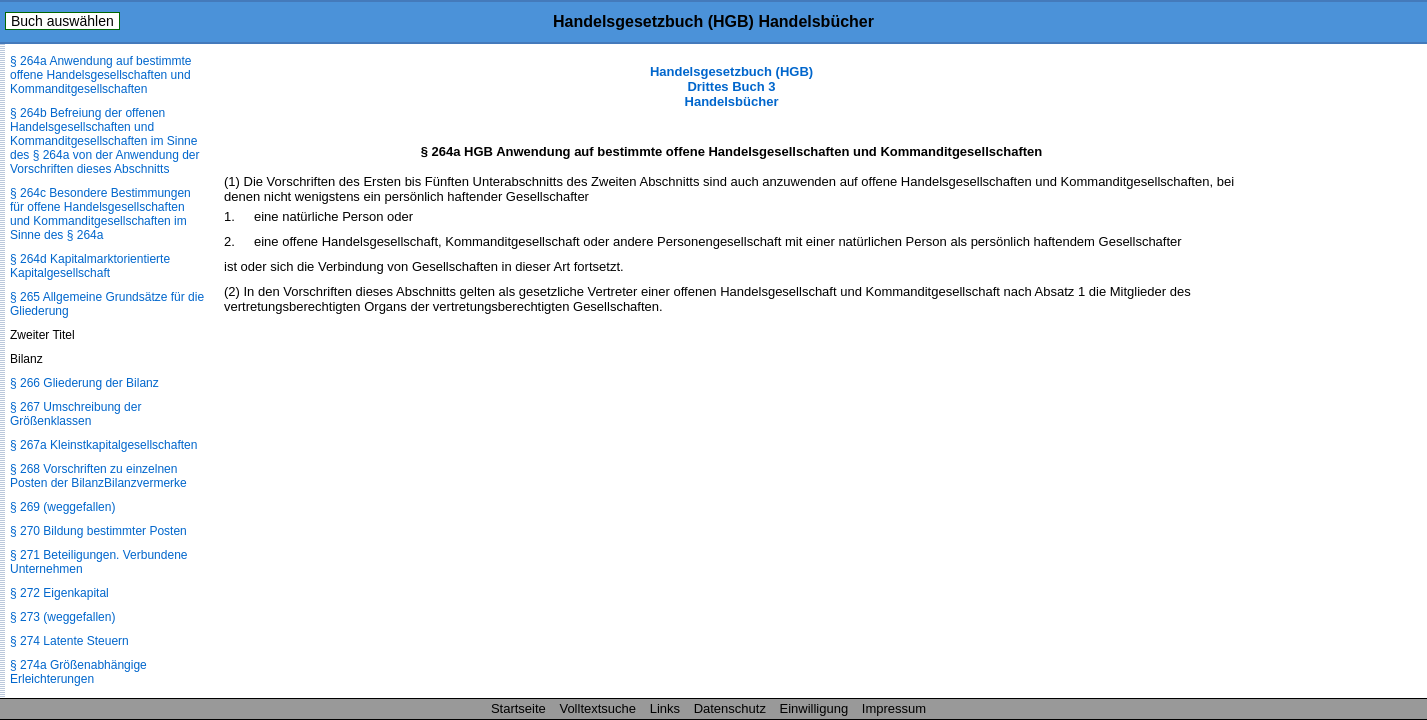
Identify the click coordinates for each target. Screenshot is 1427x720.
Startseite (518, 708)
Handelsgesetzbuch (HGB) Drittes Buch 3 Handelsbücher (731, 86)
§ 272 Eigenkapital (59, 593)
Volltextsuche (597, 708)
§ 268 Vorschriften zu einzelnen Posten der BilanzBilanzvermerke (98, 476)
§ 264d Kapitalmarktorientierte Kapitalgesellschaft (90, 266)
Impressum (894, 708)
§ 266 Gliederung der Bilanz (84, 383)
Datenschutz (730, 708)
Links (665, 708)
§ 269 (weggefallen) (62, 507)
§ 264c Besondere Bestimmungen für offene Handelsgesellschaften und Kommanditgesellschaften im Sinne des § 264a (100, 214)
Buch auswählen (62, 21)
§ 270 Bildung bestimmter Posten (98, 531)
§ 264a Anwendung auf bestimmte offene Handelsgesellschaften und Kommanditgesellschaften (100, 75)
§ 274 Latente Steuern (69, 641)
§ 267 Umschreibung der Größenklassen (75, 414)
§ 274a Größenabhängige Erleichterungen (78, 672)
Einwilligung (814, 708)
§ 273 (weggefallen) (62, 617)
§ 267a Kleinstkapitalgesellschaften (103, 445)
